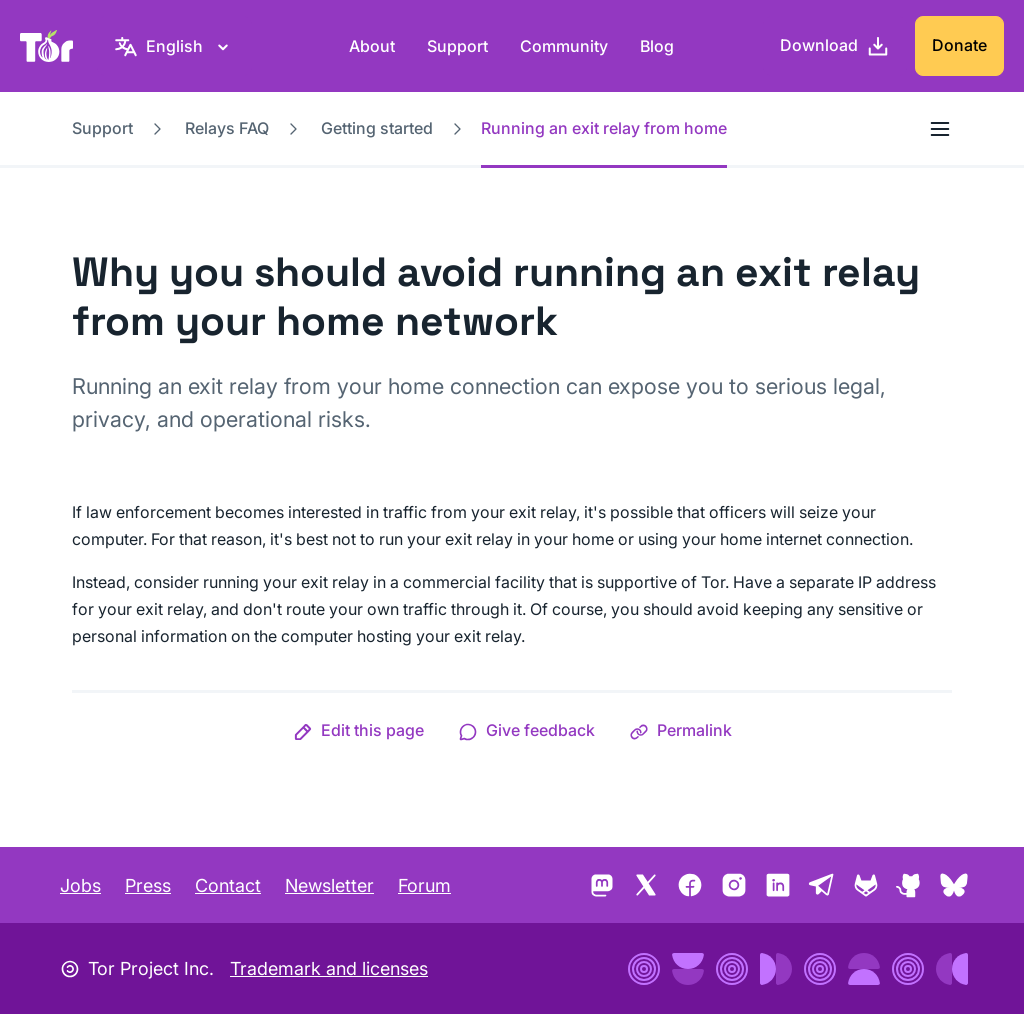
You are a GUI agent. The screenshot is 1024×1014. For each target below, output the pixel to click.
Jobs (80, 885)
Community (564, 46)
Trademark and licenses (329, 968)
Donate (959, 45)
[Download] (835, 46)
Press (148, 885)
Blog (657, 46)
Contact (228, 885)
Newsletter (329, 885)
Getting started (377, 128)
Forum (424, 885)
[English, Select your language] (174, 46)
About (372, 46)
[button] (358, 730)
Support (457, 46)
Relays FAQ (227, 128)
